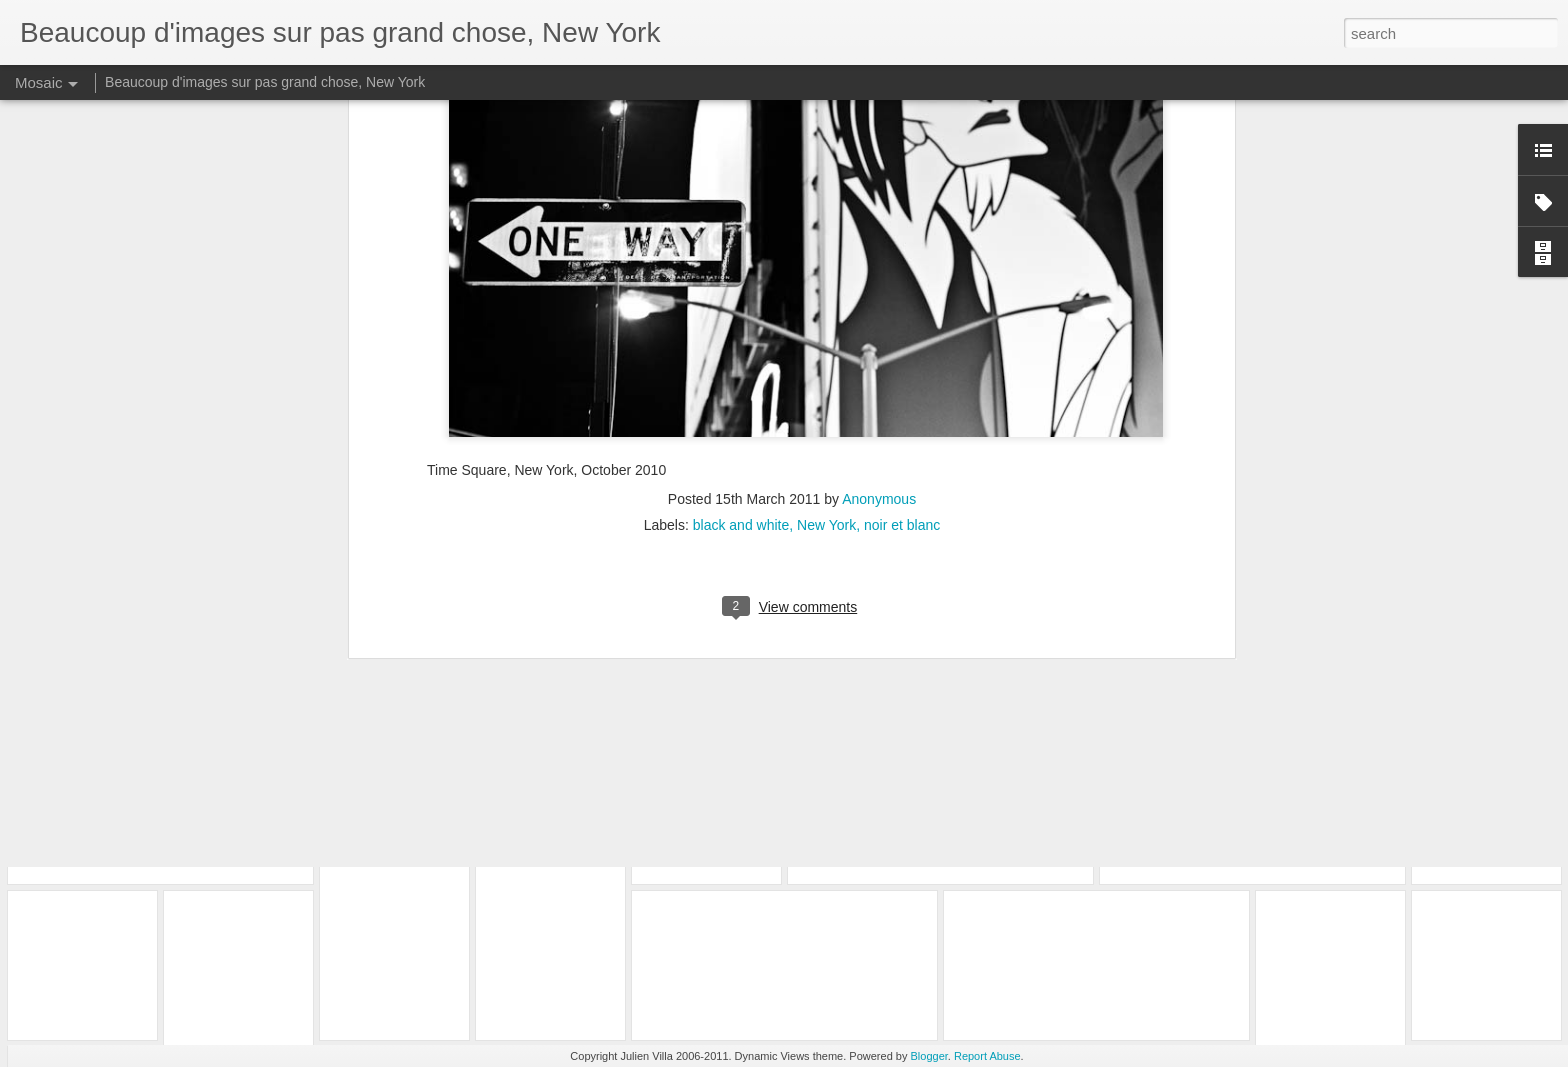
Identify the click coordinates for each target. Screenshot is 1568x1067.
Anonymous (879, 186)
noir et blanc (902, 212)
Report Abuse (987, 1056)
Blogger (929, 1056)
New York (826, 212)
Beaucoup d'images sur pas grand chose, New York (265, 82)
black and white (741, 212)
